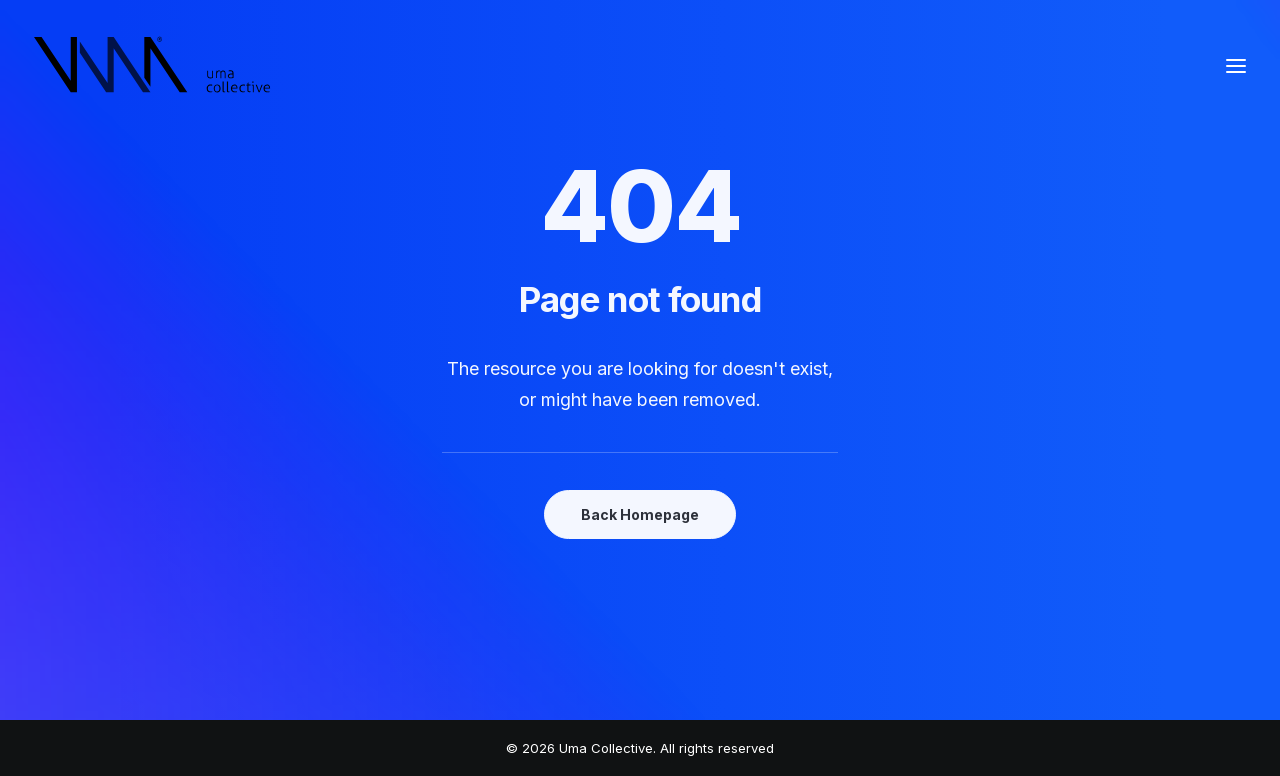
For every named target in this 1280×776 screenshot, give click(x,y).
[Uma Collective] (152, 66)
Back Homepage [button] (640, 514)
